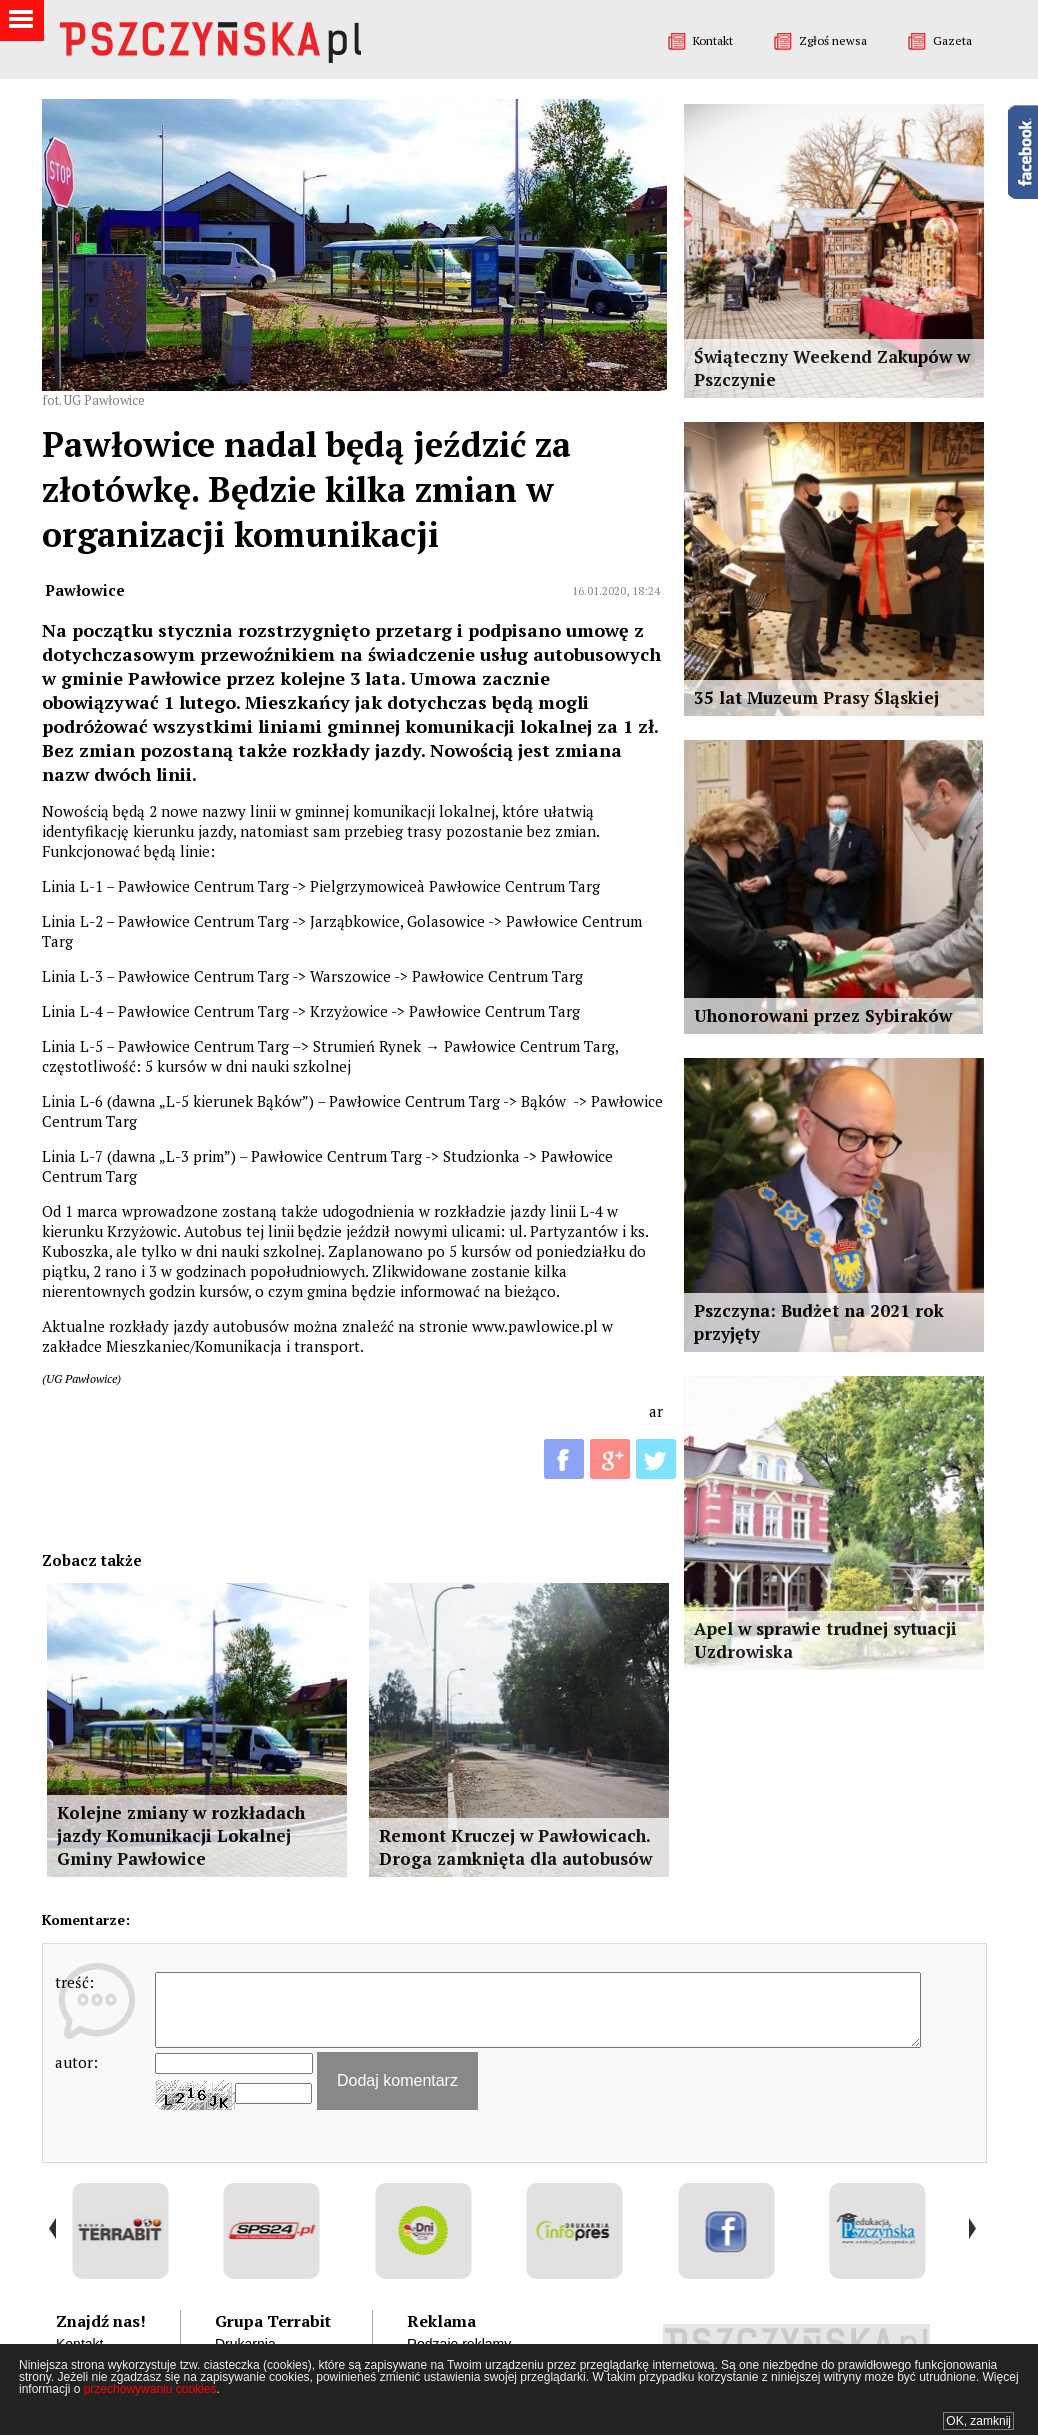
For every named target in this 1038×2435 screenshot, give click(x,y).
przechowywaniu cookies (150, 2389)
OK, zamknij (978, 2421)
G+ (610, 1459)
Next (971, 2229)
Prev (52, 2229)
